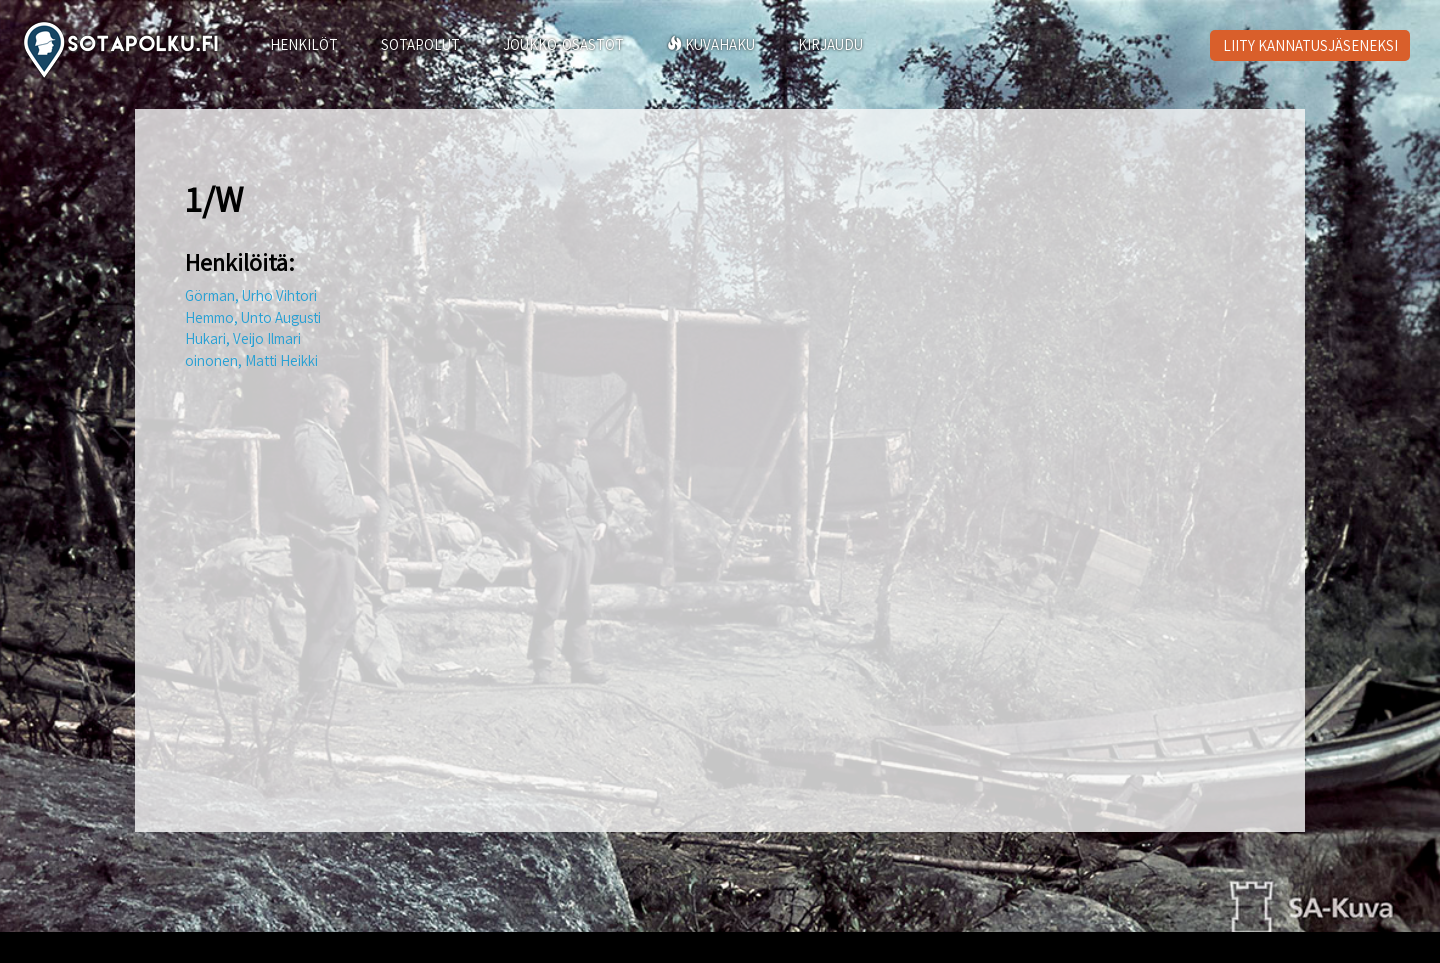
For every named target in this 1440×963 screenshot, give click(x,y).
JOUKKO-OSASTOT (563, 44)
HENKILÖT (304, 44)
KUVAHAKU (711, 44)
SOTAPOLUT (420, 44)
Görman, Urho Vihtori (251, 295)
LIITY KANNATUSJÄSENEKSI (1310, 45)
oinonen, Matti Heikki (251, 360)
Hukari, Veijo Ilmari (243, 338)
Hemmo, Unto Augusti (253, 317)
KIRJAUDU (830, 44)
